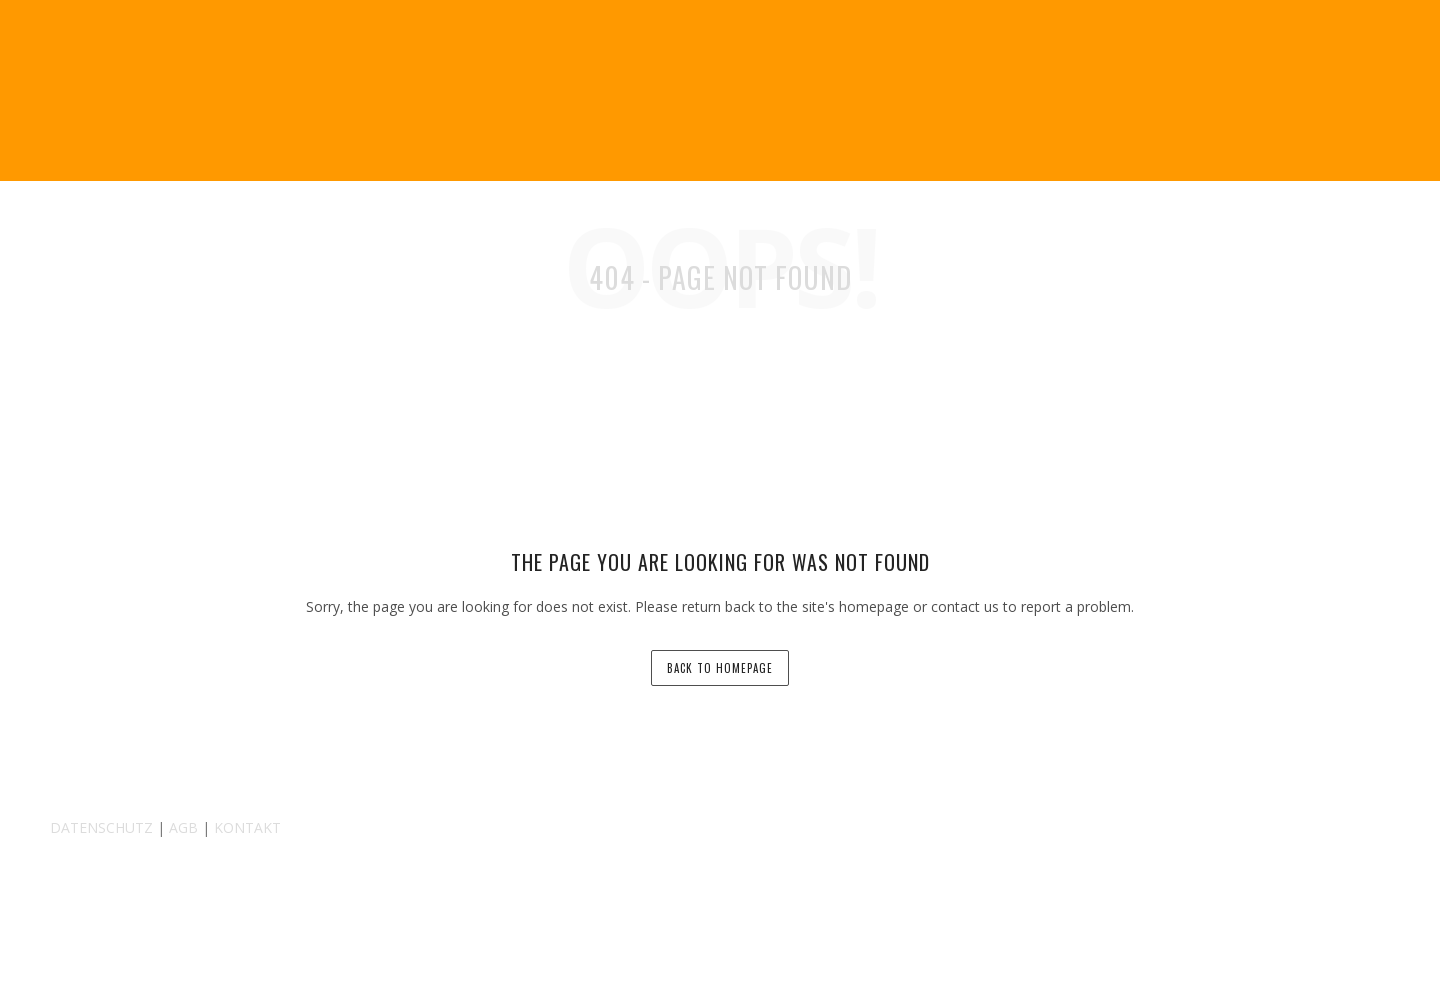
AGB (183, 827)
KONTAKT (247, 827)
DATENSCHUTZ (101, 827)
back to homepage (720, 668)
